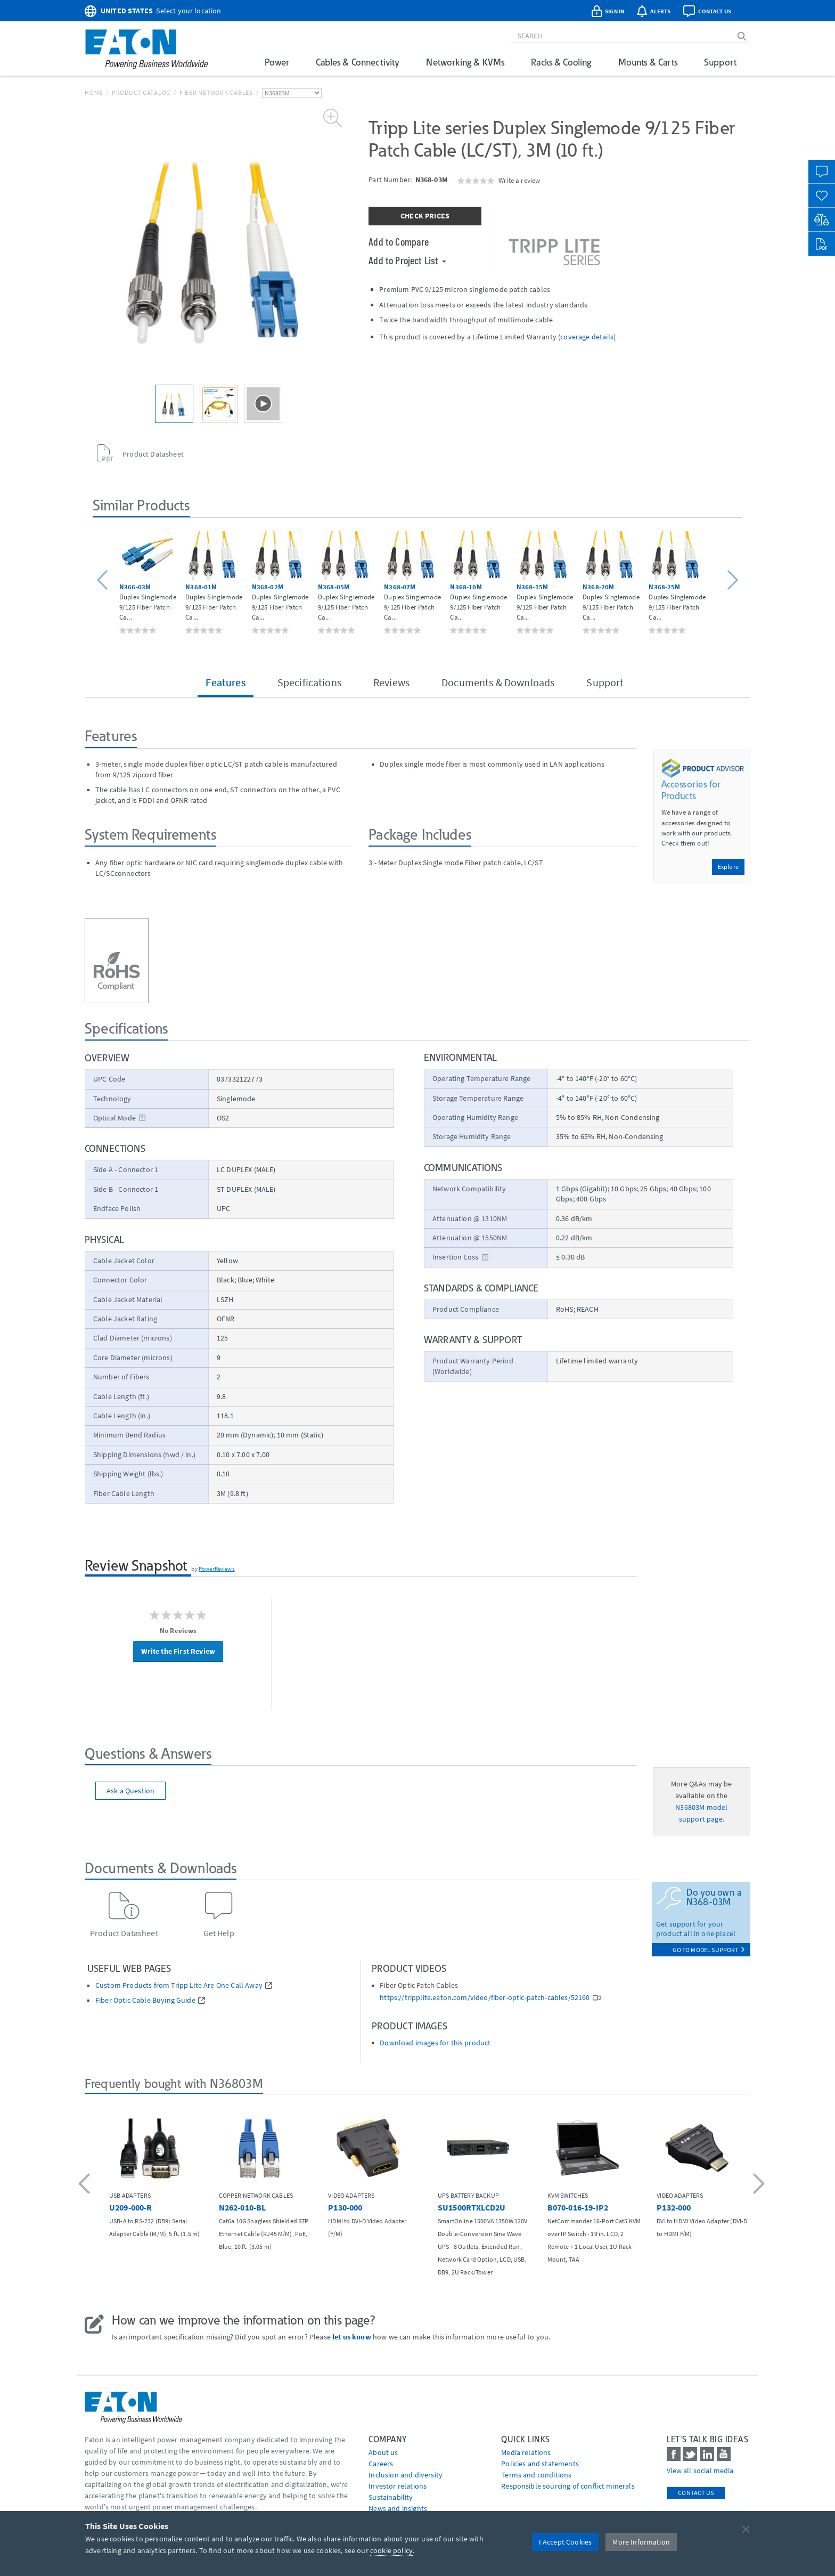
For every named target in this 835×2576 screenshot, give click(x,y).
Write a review (519, 180)
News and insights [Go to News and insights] (398, 2508)
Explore (728, 867)
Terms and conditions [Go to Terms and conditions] (536, 2475)
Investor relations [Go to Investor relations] (398, 2486)
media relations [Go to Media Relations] (526, 2452)
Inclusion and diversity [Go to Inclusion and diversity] (406, 2475)
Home (94, 92)
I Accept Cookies (565, 2542)
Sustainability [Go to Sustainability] (391, 2497)
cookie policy (391, 2550)
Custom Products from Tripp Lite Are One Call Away (179, 1985)
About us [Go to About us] (383, 2452)
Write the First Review (178, 1651)
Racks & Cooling (561, 62)
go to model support (709, 1950)
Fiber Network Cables (216, 92)
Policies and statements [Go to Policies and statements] (540, 2463)
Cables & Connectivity (357, 62)
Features (225, 682)
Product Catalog (141, 92)
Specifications (309, 682)
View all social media (700, 2470)
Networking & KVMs (465, 62)
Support (720, 62)
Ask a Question (130, 1790)
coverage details (586, 337)
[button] (104, 580)
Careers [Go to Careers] (381, 2463)
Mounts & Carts (647, 62)
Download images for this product (435, 2042)
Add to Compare (399, 241)
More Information (641, 2542)
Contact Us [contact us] (696, 2493)
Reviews (391, 682)
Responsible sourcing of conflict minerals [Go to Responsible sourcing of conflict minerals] (568, 2486)
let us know (351, 2337)
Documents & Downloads (497, 682)
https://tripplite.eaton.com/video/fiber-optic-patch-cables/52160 (485, 1997)
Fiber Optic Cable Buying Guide (145, 2000)
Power (277, 62)
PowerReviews (217, 1568)
